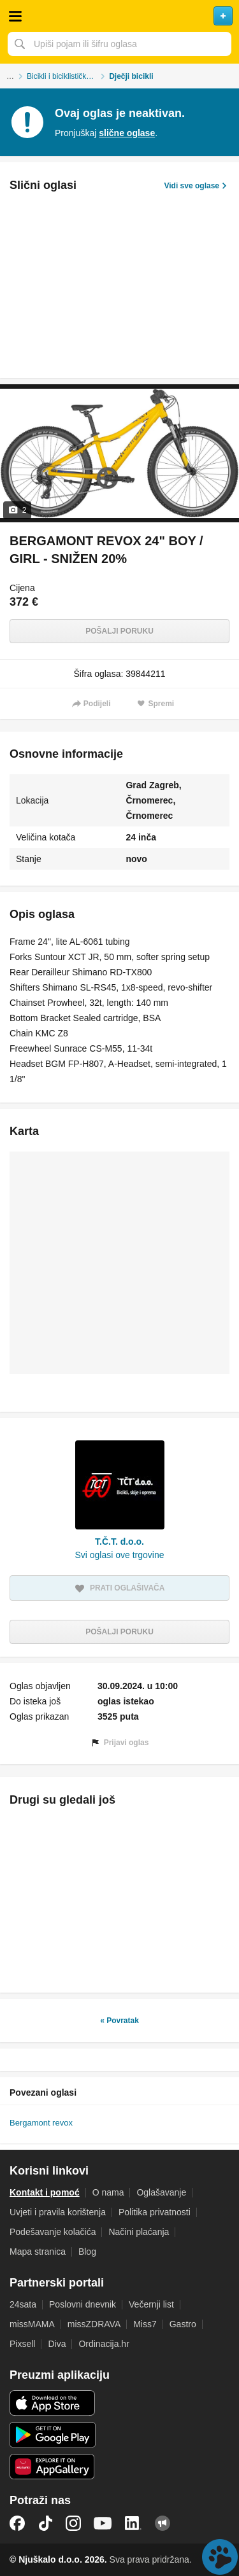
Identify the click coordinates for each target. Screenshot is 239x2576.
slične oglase (127, 133)
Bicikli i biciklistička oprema (68, 76)
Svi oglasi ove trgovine (119, 1555)
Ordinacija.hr (103, 2344)
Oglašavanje (161, 2192)
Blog (87, 2251)
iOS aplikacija (53, 2403)
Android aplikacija (53, 2434)
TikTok (45, 2523)
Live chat (220, 2557)
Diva (57, 2344)
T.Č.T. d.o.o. (119, 1541)
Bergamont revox (41, 2122)
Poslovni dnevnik (82, 2304)
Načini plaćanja (138, 2232)
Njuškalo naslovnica (119, 16)
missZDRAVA (94, 2324)
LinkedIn (133, 2523)
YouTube (103, 2523)
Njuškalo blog (162, 2523)
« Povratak (119, 2020)
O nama (108, 2192)
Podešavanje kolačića (53, 2232)
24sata (23, 2304)
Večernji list (151, 2304)
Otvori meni (15, 16)
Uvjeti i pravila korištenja (58, 2212)
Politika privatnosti (155, 2212)
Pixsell (22, 2344)
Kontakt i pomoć (45, 2192)
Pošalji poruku (119, 631)
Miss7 (145, 2324)
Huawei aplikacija (53, 2466)
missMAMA (32, 2324)
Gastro (183, 2324)
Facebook (17, 2523)
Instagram (73, 2523)
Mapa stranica (38, 2251)
